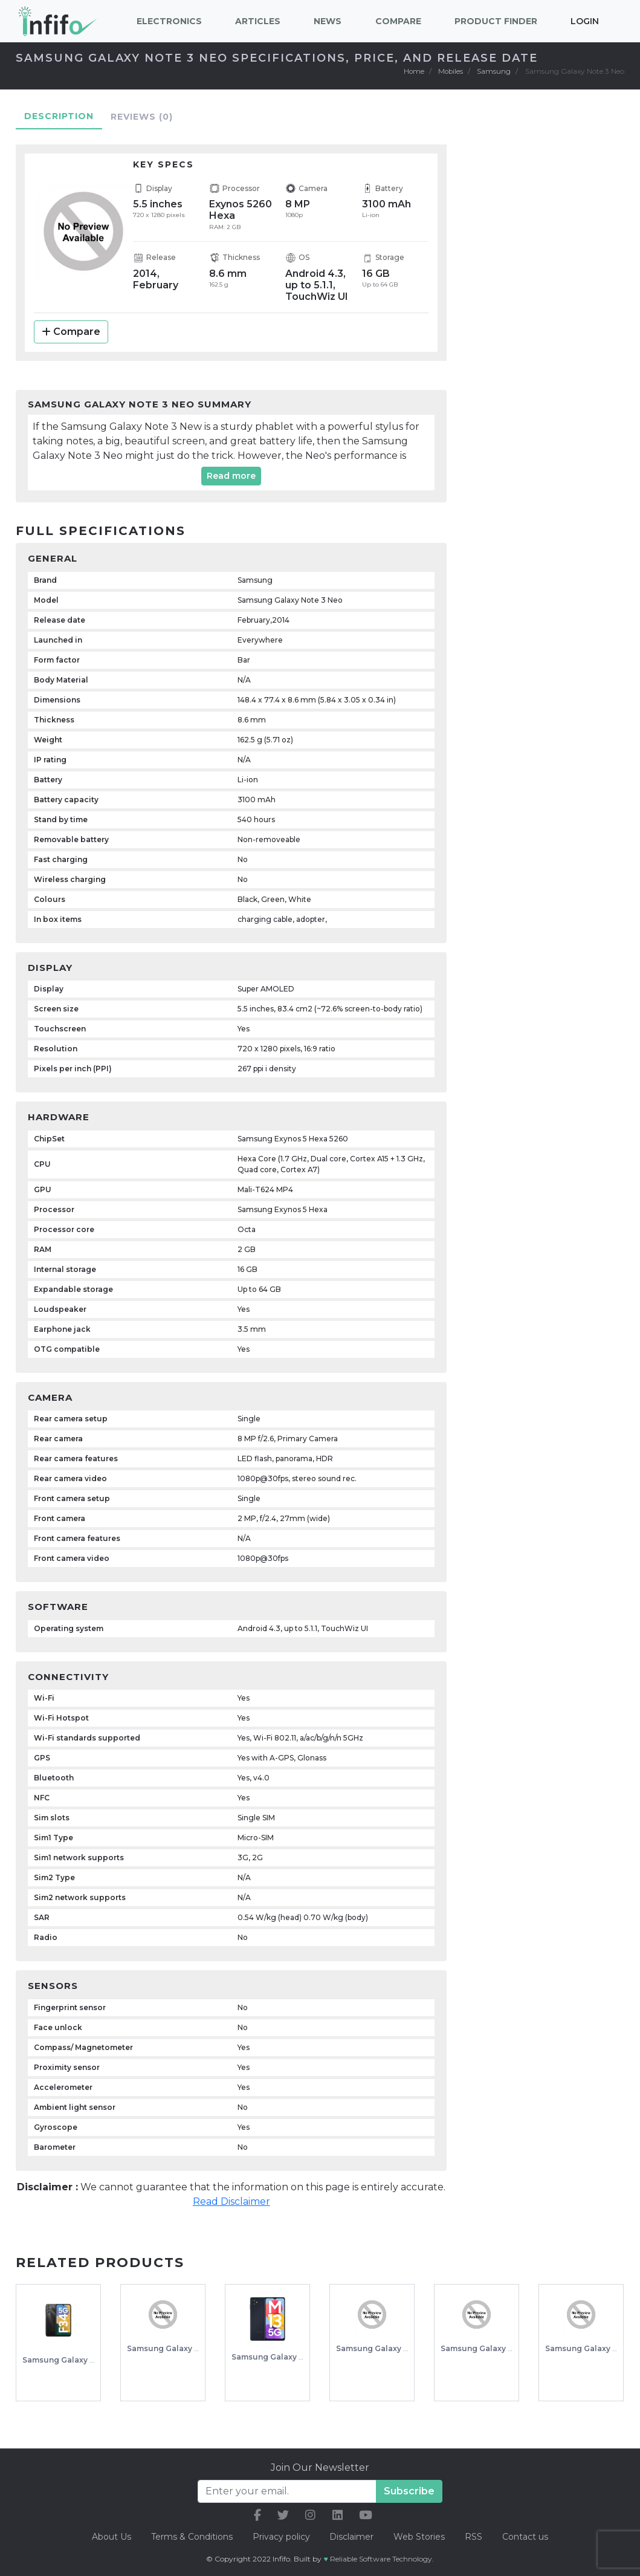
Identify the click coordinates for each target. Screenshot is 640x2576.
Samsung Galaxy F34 (62, 2359)
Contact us (527, 2536)
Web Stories (419, 2536)
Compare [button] (398, 21)
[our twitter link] (283, 2514)
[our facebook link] (257, 2514)
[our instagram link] (310, 2514)
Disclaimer (352, 2536)
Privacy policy (280, 2536)
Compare (71, 331)
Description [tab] (59, 115)
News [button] (327, 21)
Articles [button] (257, 21)
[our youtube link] (365, 2514)
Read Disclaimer (231, 2201)
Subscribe (409, 2490)
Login (585, 21)
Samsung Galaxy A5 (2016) (178, 2347)
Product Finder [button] (495, 21)
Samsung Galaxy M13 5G (278, 2356)
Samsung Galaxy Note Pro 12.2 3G (506, 2347)
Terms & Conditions (190, 2536)
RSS (474, 2536)
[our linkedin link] (337, 2514)
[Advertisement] (554, 322)
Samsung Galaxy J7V (586, 2347)
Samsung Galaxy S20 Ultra (387, 2347)
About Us (109, 2536)
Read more (231, 475)
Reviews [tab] (142, 116)
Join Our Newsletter (320, 2467)
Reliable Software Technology (381, 2558)
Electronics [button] (169, 21)
